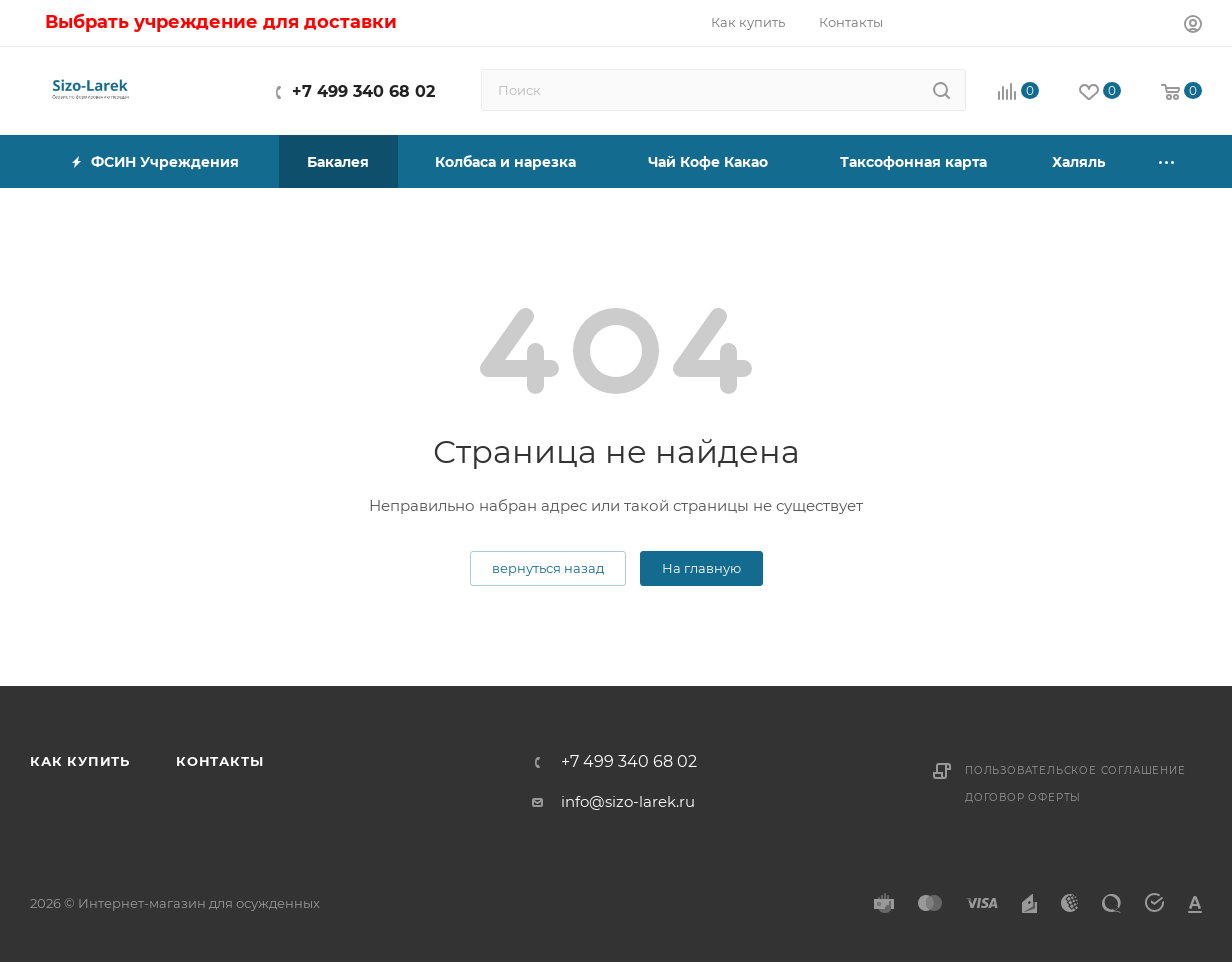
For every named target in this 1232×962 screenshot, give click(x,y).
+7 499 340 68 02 (363, 91)
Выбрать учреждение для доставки (221, 22)
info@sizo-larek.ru (628, 801)
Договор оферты (1023, 797)
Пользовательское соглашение (1075, 770)
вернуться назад (548, 568)
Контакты (219, 761)
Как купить (80, 761)
